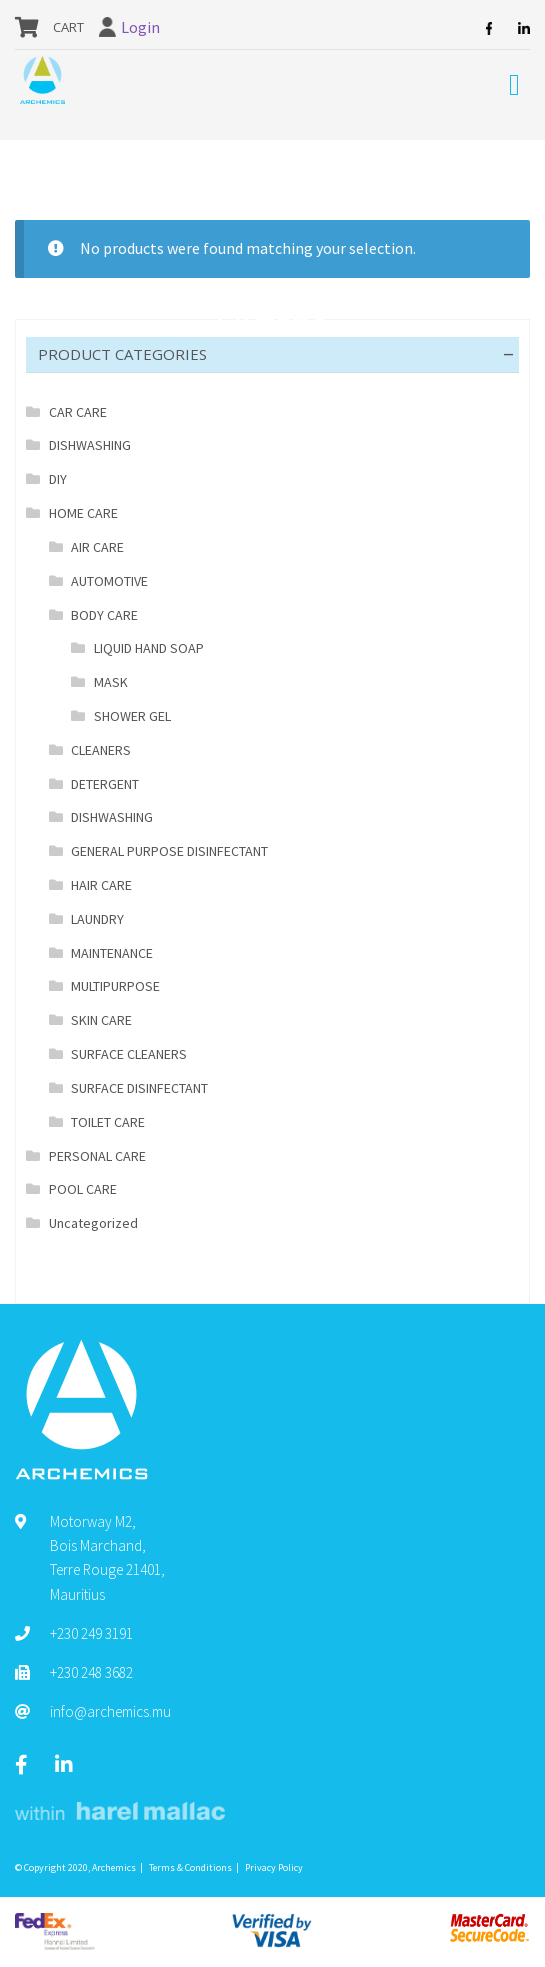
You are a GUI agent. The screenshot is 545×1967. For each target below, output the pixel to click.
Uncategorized (93, 1223)
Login (140, 27)
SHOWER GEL (132, 716)
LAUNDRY (97, 919)
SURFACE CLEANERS (129, 1054)
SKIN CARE (101, 1020)
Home (55, 167)
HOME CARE (168, 167)
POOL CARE (83, 1189)
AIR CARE (97, 547)
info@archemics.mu (110, 1711)
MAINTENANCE (112, 953)
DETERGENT (105, 784)
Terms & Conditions (190, 1867)
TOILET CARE (108, 1122)
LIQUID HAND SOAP (149, 648)
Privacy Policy (274, 1867)
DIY (58, 479)
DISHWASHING (90, 445)
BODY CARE (251, 167)
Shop (103, 167)
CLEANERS (101, 750)
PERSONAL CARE (97, 1156)
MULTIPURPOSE (115, 986)
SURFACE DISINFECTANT (139, 1088)
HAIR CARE (101, 885)
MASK (111, 682)
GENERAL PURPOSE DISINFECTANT (169, 851)
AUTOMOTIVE (109, 581)
